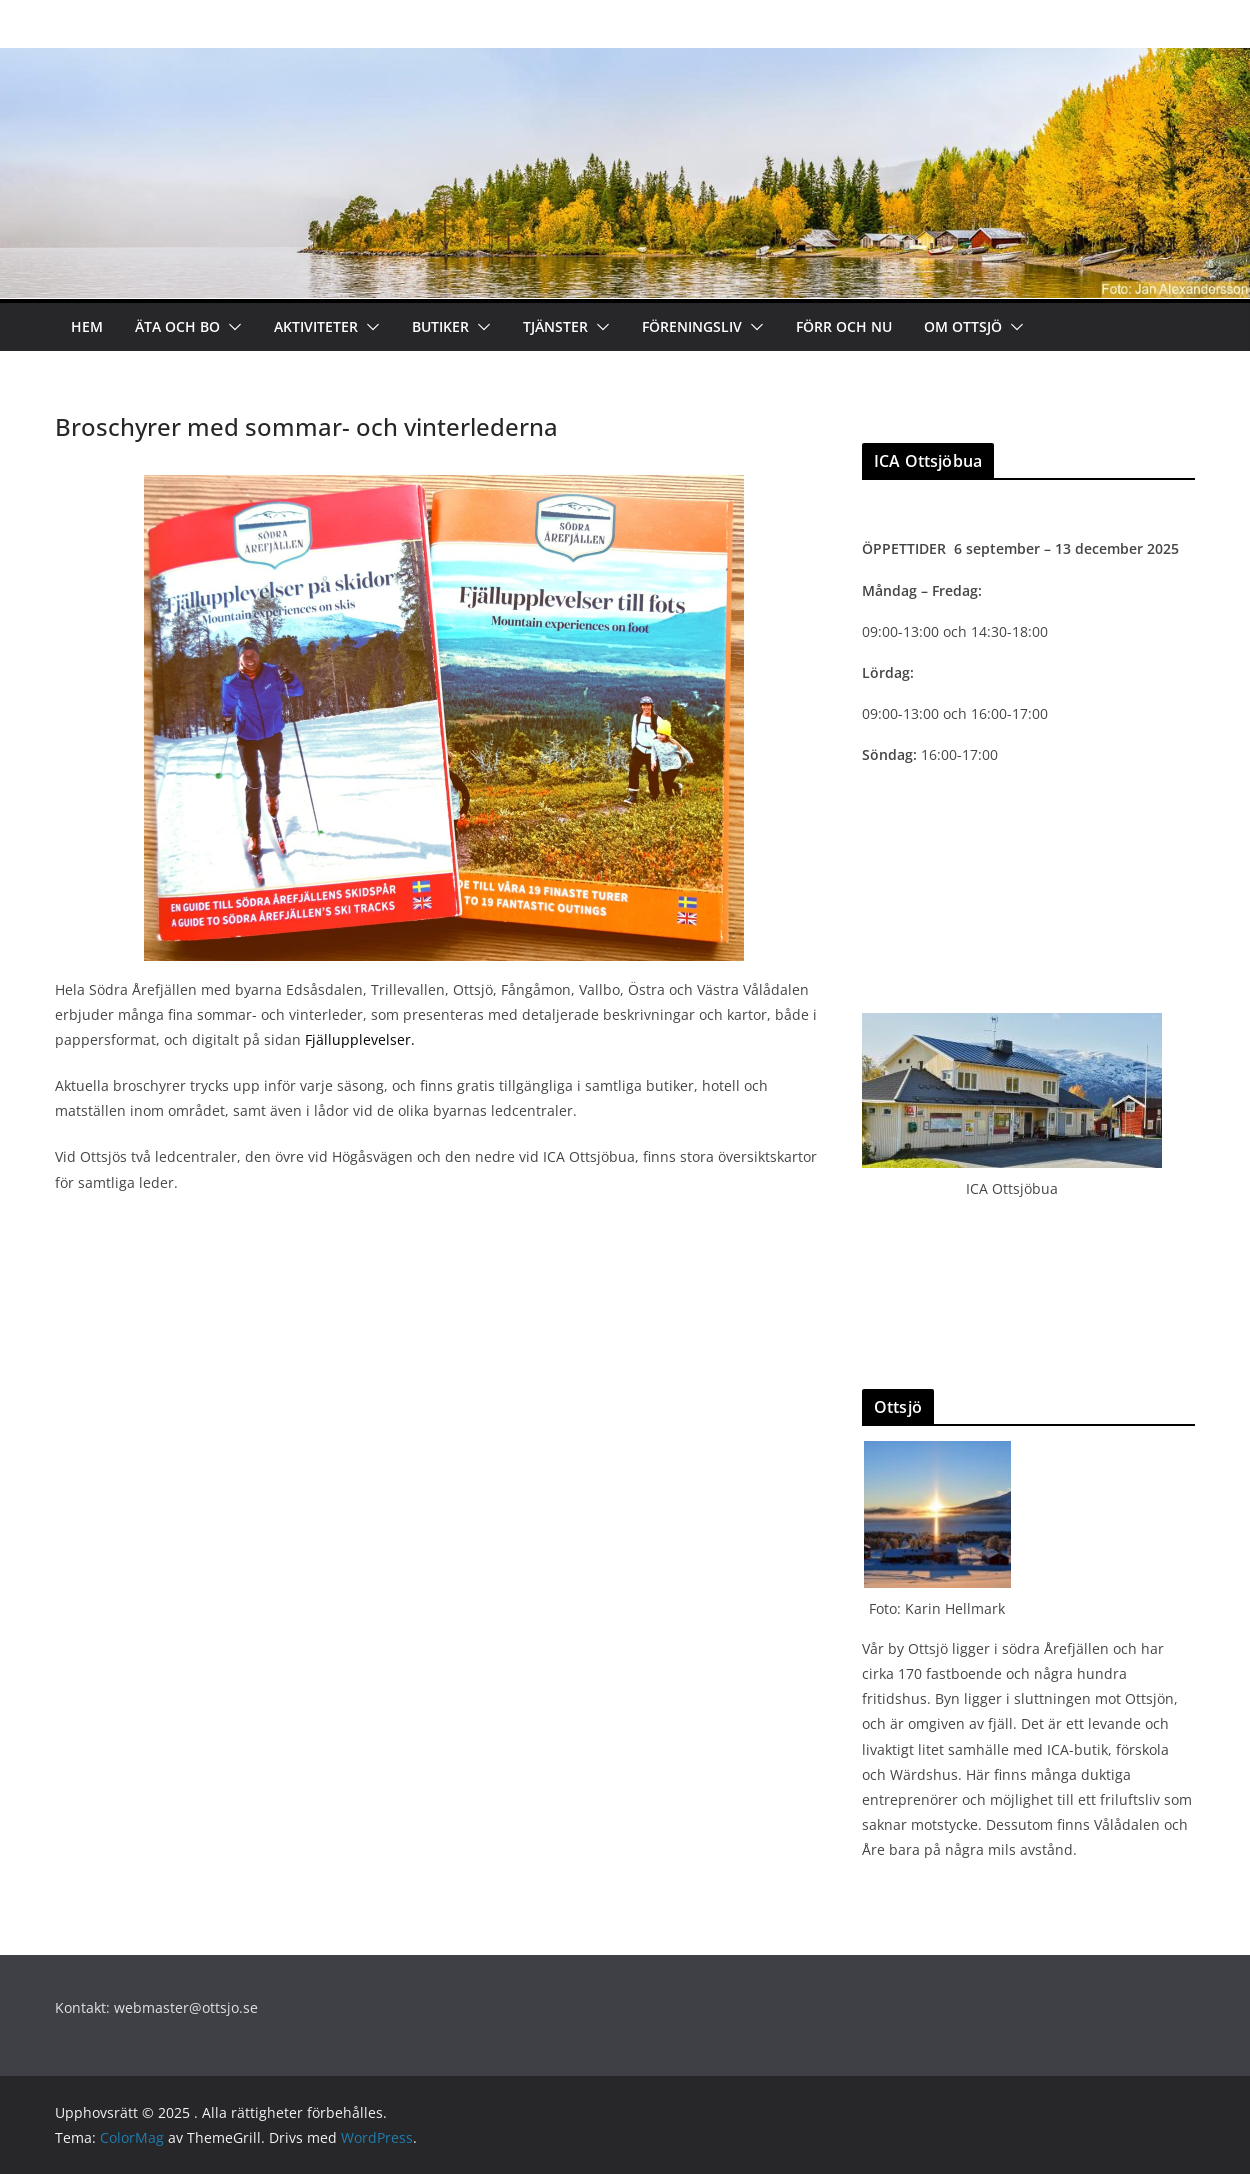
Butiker (440, 326)
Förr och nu (844, 326)
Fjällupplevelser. (360, 1039)
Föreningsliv (692, 326)
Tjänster (555, 326)
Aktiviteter (316, 326)
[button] (231, 327)
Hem (87, 326)
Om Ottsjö (963, 326)
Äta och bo (177, 326)
